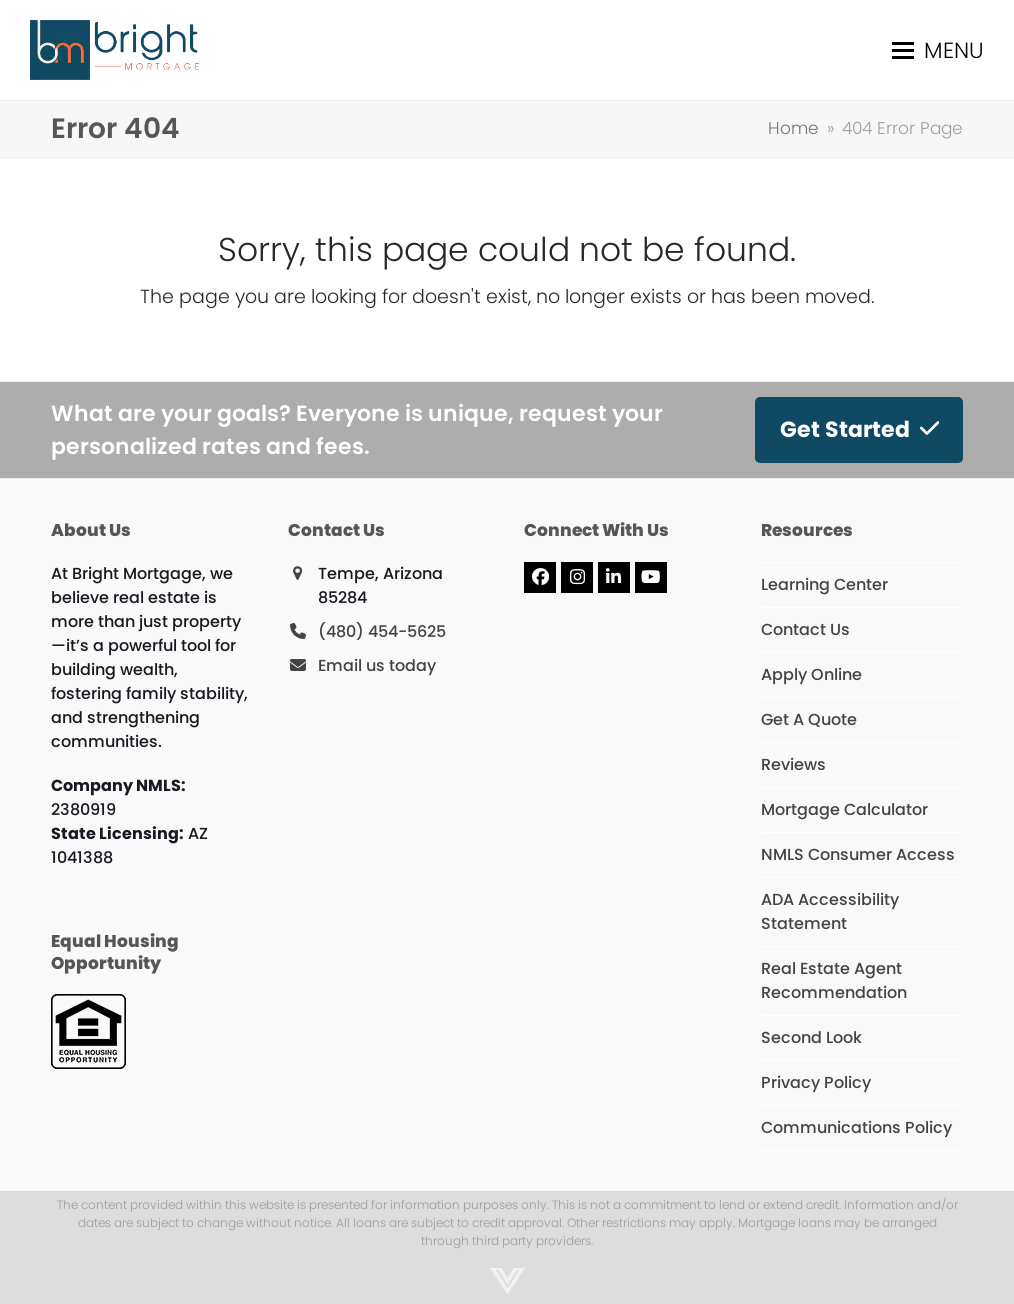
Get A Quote (809, 719)
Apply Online (811, 674)
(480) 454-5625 (382, 631)
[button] (938, 50)
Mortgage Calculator (844, 809)
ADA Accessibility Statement (830, 911)
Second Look (811, 1037)
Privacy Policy (816, 1082)
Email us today (377, 665)
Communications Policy (856, 1127)
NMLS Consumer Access (858, 854)
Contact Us (805, 629)
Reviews (793, 764)
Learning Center (824, 584)
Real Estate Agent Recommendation (834, 980)
